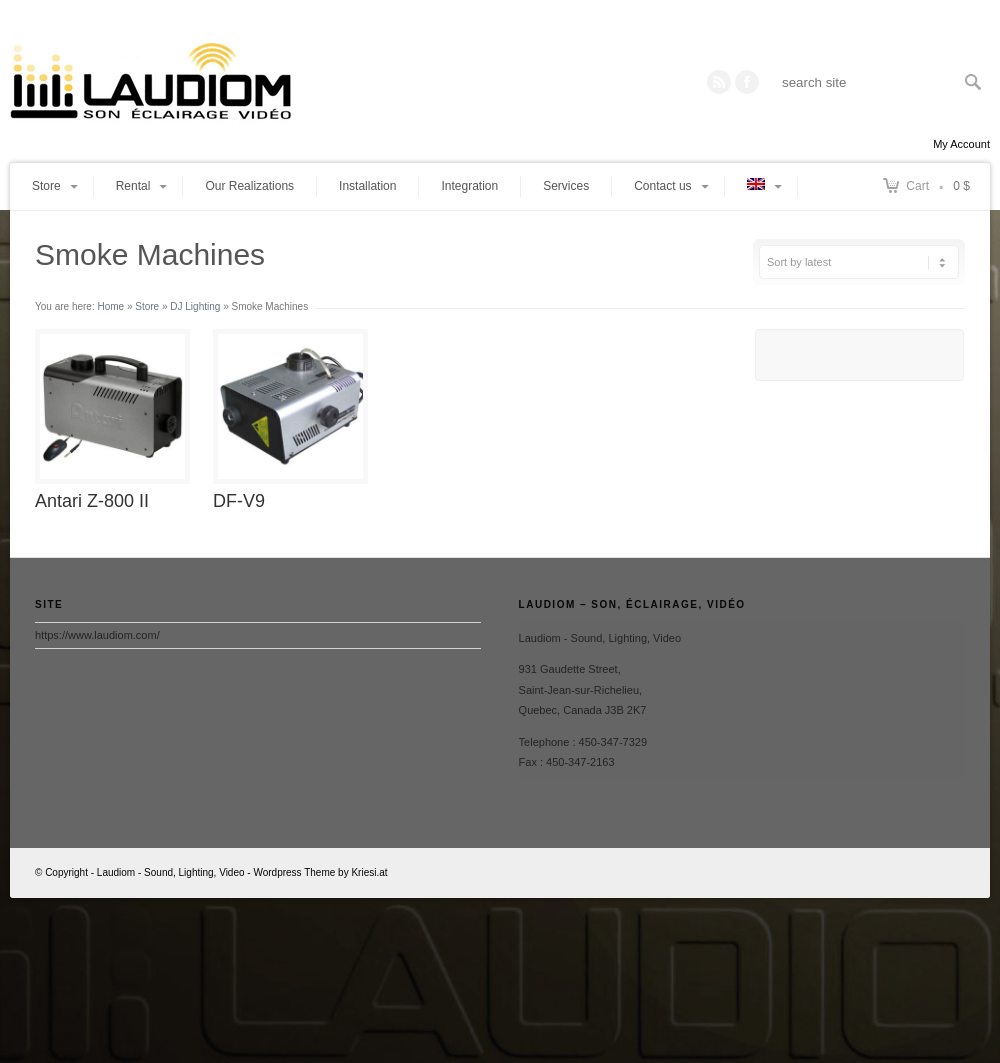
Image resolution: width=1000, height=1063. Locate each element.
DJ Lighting (195, 306)
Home (110, 306)
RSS (719, 82)
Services (566, 186)
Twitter (747, 82)
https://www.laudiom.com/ (97, 635)
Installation (367, 186)
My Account (961, 144)
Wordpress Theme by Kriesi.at (320, 872)
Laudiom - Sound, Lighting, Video (171, 872)
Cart (917, 186)
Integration (469, 186)
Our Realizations (249, 186)
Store (147, 306)
